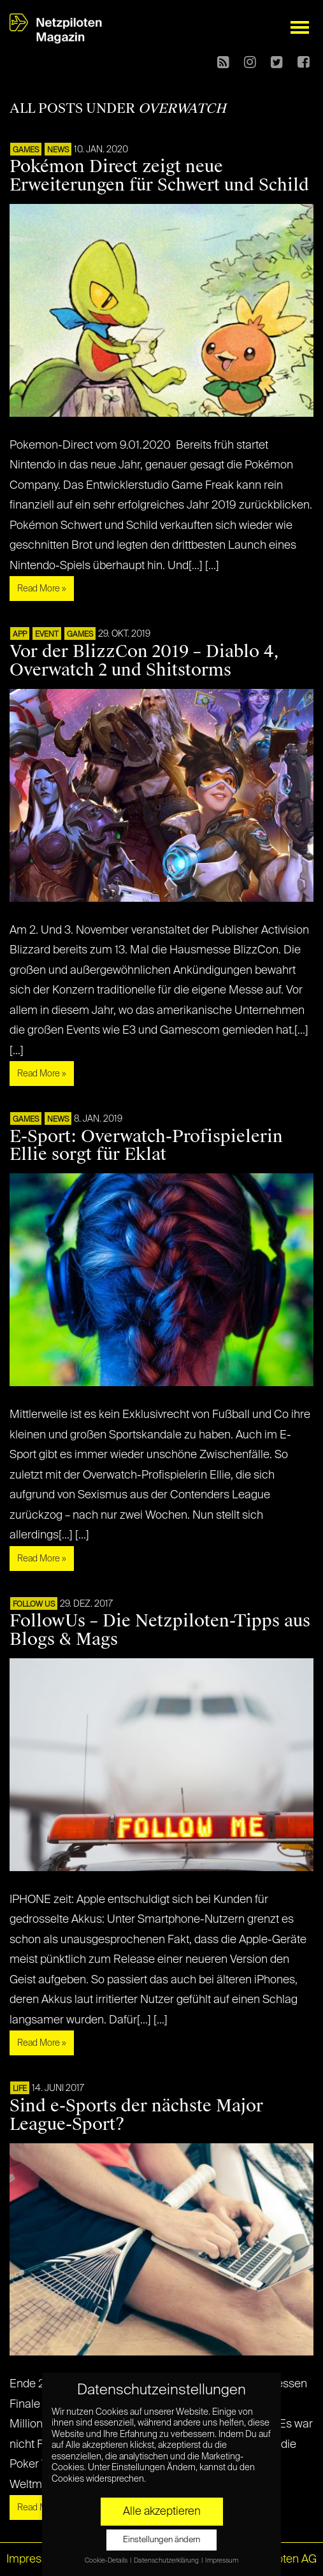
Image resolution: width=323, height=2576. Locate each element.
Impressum (35, 2559)
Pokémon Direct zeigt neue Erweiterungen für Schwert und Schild (159, 176)
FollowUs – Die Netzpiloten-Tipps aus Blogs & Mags (160, 1630)
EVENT (47, 635)
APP (20, 635)
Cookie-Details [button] (107, 2561)
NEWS (58, 150)
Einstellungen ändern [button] (161, 2540)
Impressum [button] (221, 2561)
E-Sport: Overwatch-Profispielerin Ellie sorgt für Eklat (146, 1145)
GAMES (26, 150)
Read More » (41, 588)
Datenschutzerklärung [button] (167, 2561)
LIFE (20, 2089)
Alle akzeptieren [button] (162, 2511)
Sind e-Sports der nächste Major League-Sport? (136, 2115)
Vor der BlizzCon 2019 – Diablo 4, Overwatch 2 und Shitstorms (144, 660)
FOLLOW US (34, 1605)
